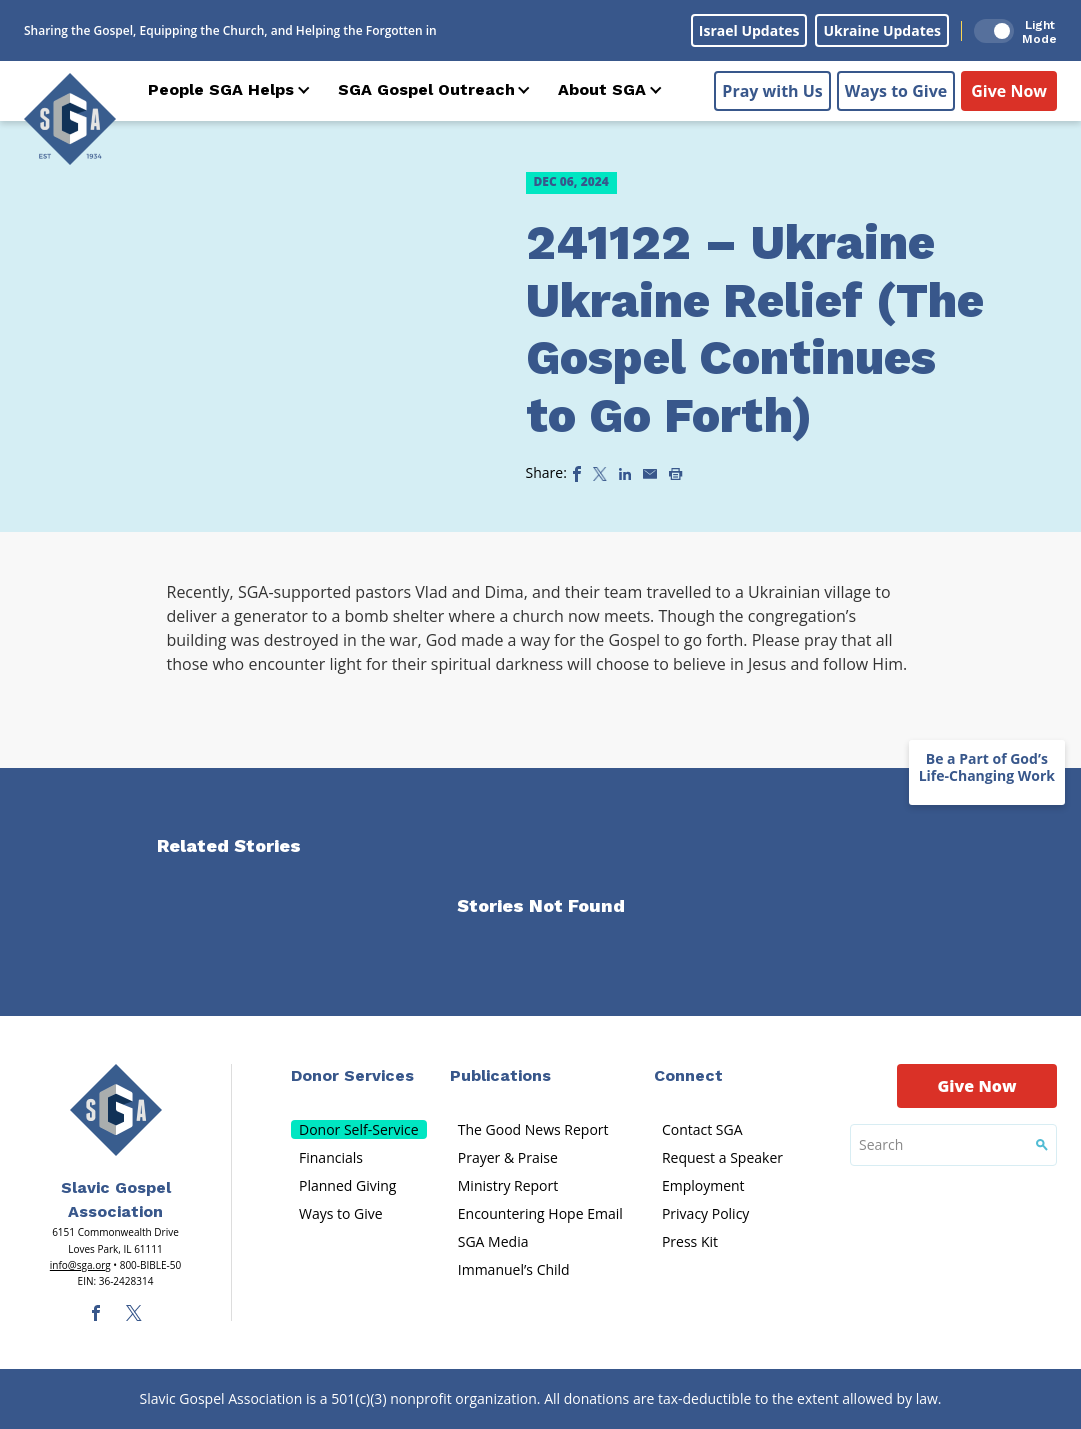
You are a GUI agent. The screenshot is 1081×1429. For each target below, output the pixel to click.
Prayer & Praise (508, 1157)
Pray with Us (772, 91)
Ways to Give (896, 91)
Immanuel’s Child (514, 1269)
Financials (331, 1157)
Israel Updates (749, 30)
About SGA (602, 89)
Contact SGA (702, 1129)
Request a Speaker (722, 1157)
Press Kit (690, 1241)
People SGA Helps (221, 89)
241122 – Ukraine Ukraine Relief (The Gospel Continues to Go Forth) (755, 329)
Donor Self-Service (359, 1129)
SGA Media (493, 1241)
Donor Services (352, 1075)
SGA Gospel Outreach (426, 89)
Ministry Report (508, 1185)
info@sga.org (80, 1265)
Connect (688, 1075)
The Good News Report (533, 1129)
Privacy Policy (705, 1213)
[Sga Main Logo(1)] (116, 1110)
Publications (500, 1075)
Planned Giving (347, 1185)
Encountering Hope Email (540, 1213)
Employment (703, 1185)
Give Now (1009, 91)
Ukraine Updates (882, 30)
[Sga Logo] (70, 119)
